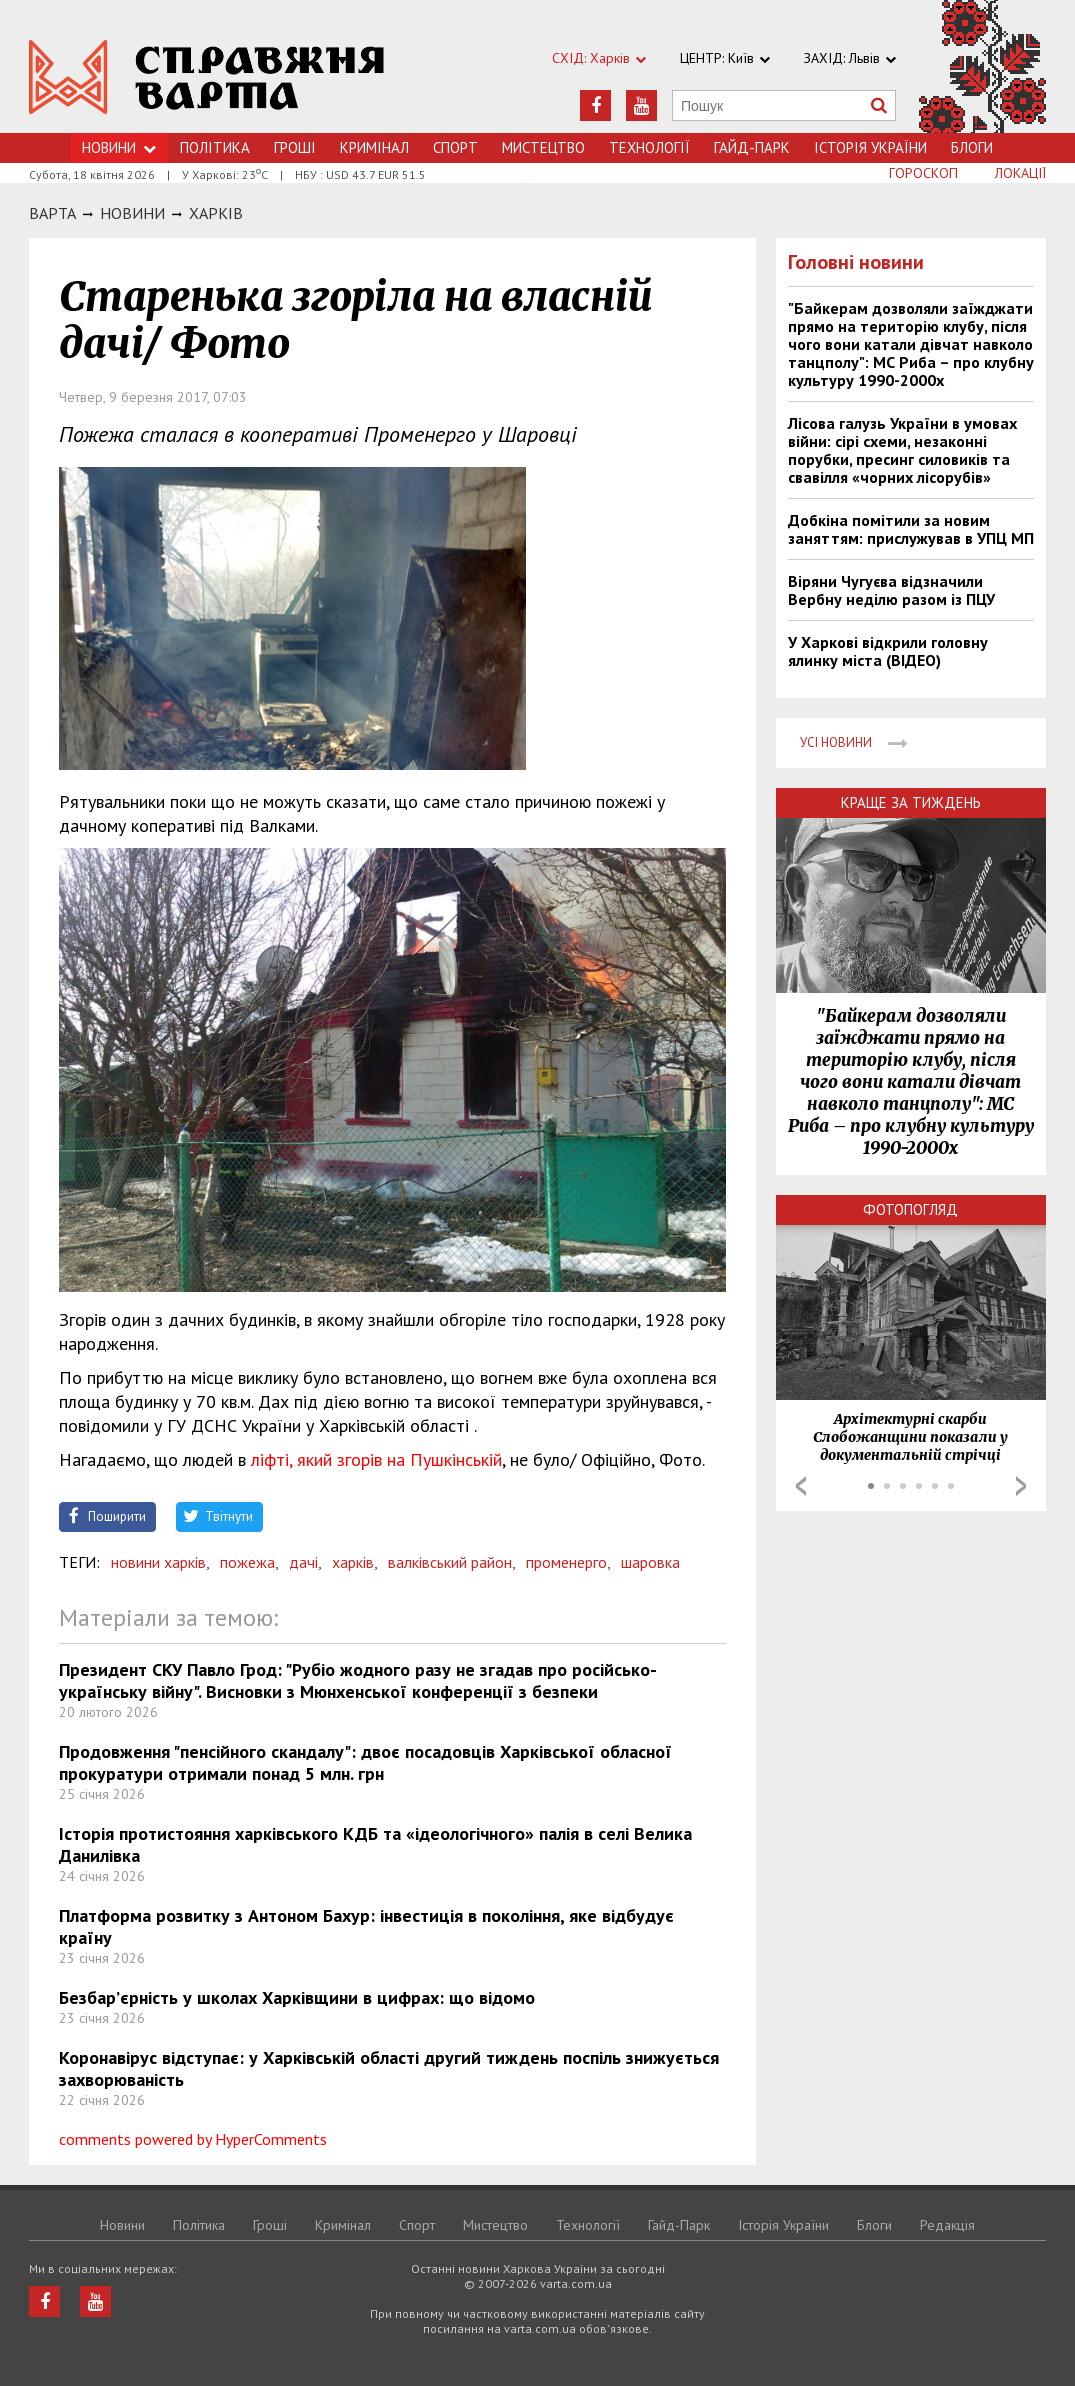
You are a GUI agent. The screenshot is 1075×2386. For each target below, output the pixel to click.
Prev (801, 1486)
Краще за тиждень (911, 802)
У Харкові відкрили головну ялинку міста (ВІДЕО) (888, 651)
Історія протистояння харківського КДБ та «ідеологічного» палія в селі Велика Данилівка (375, 1844)
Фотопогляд (910, 1209)
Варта (52, 213)
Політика (215, 147)
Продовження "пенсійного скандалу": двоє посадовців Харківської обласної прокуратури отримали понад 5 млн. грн (365, 1762)
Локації (1020, 173)
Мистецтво (543, 147)
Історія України (870, 147)
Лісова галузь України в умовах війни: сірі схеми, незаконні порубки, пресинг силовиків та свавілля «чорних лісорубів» (902, 450)
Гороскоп (923, 173)
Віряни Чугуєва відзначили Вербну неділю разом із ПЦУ (891, 590)
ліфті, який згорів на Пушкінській (374, 1459)
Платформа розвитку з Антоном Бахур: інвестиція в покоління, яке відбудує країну (366, 1926)
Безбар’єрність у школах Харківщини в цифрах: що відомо (297, 1997)
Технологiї (649, 147)
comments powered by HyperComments (193, 2139)
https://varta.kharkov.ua (207, 77)
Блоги (972, 147)
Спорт (455, 147)
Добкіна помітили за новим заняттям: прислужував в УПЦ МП (911, 529)
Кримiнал (374, 147)
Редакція (947, 2225)
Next (1021, 1486)
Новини (119, 147)
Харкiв (216, 213)
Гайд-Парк (752, 147)
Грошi (295, 147)
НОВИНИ (132, 213)
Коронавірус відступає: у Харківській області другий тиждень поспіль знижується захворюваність (389, 2068)
